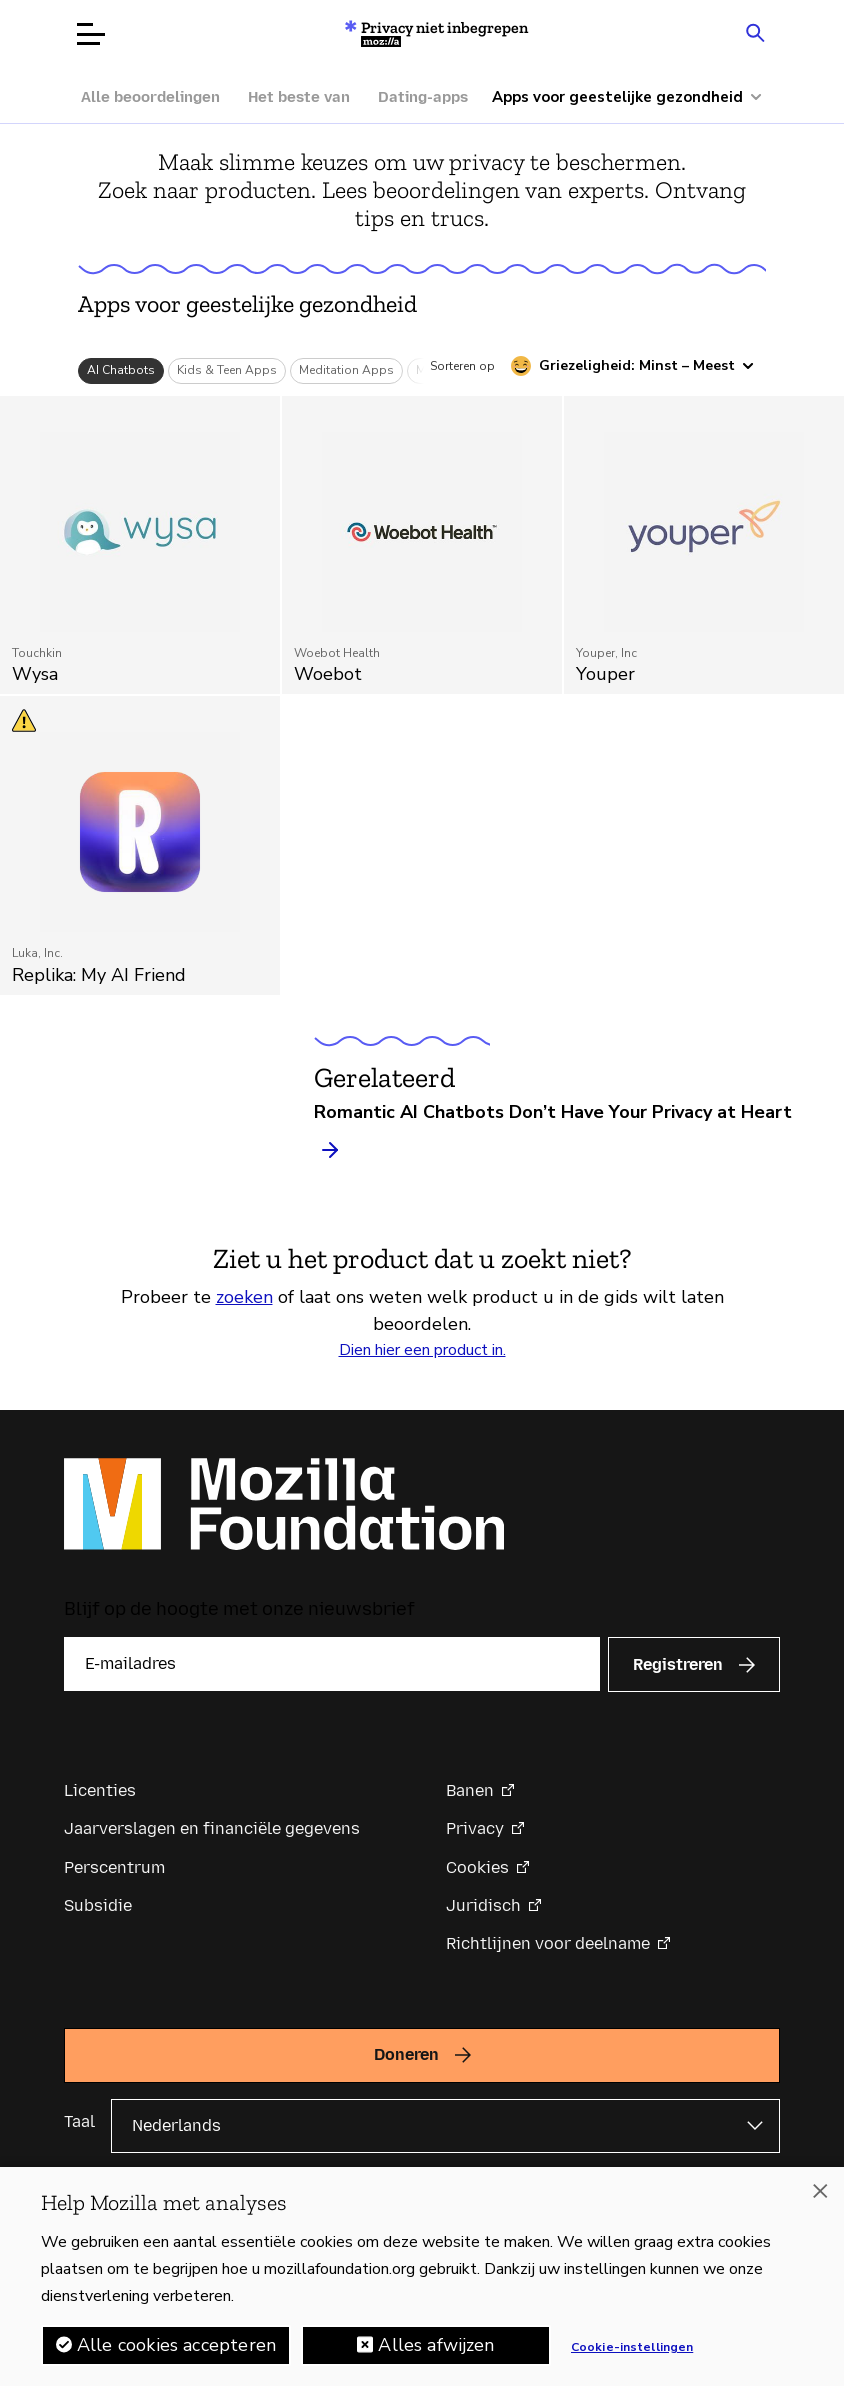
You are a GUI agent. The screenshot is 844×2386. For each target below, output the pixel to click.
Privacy (475, 1828)
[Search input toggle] (755, 32)
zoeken (244, 1297)
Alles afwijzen (436, 2345)
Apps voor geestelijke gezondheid (247, 303)
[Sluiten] (820, 2191)
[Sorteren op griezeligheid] (632, 366)
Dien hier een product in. (422, 1350)
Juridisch (483, 1905)
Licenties (100, 1790)
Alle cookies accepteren (176, 2345)
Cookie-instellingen (632, 2347)
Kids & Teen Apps (227, 370)
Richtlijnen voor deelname (548, 1943)
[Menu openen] (91, 34)
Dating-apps (423, 97)
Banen (470, 1790)
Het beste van (299, 97)
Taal (79, 2121)
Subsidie (98, 1905)
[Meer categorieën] (637, 97)
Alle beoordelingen (150, 97)
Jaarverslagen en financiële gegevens (212, 1828)
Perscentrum (114, 1867)
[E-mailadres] (332, 1664)
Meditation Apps (346, 370)
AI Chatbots (121, 370)
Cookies (477, 1867)
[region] (422, 2276)
